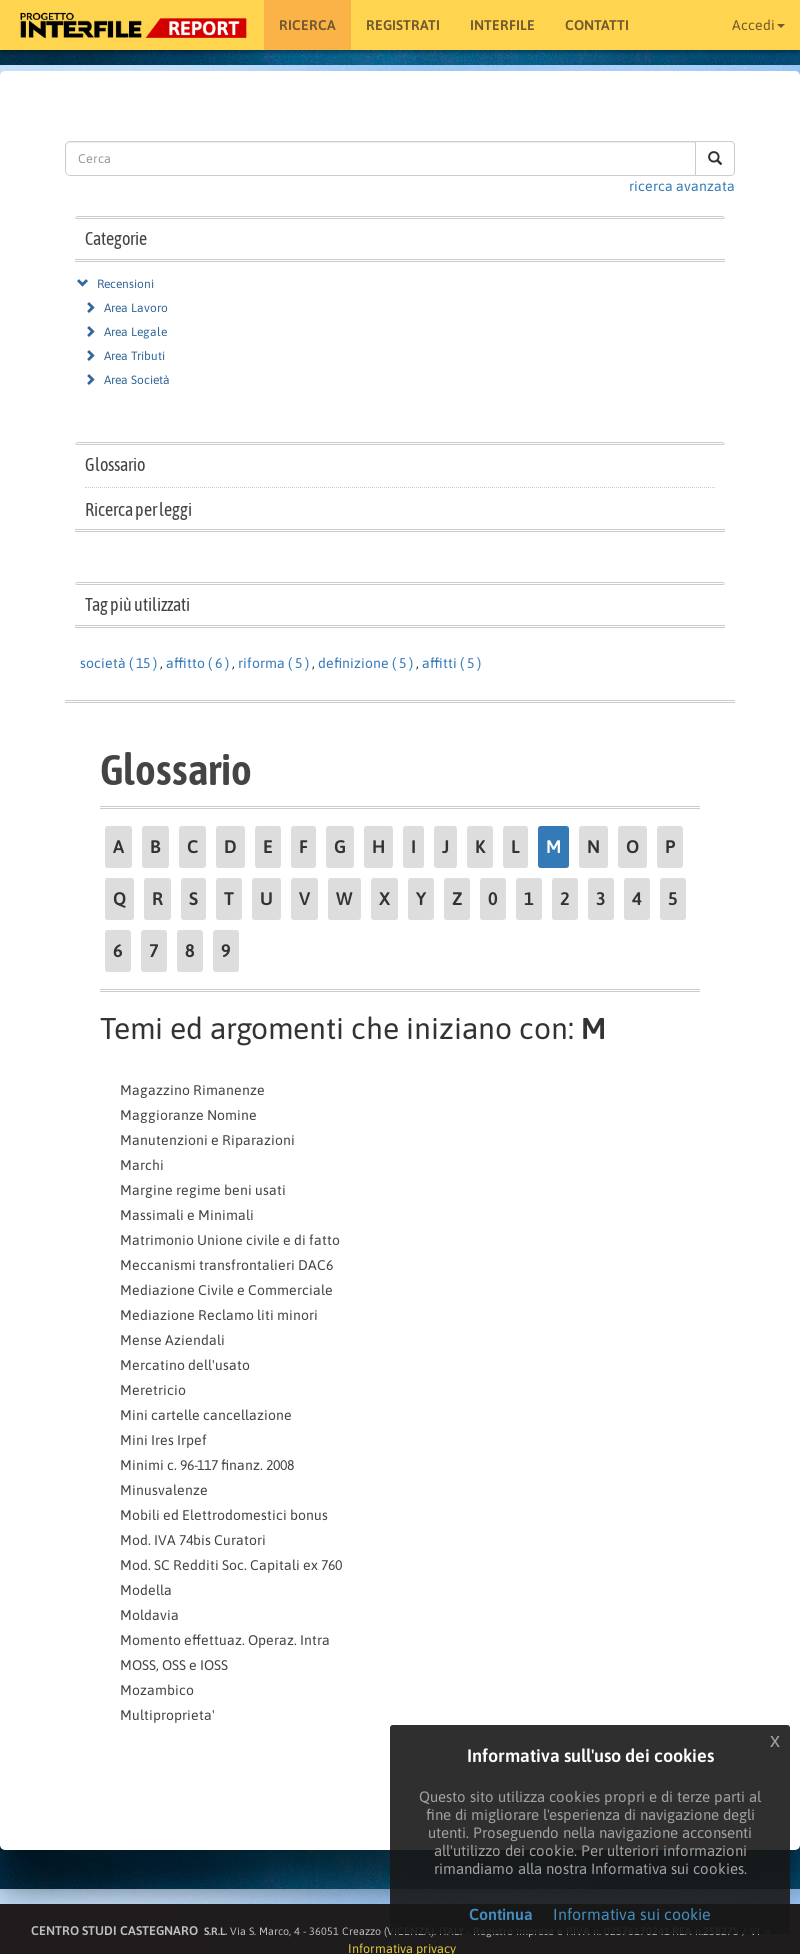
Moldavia (149, 1615)
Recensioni (125, 284)
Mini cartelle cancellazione (206, 1415)
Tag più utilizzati (137, 604)
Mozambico (157, 1690)
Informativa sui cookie (632, 1914)
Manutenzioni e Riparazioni (207, 1140)
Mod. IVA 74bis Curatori (193, 1540)
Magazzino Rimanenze (192, 1090)
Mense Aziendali (172, 1340)
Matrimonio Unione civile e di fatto (230, 1240)
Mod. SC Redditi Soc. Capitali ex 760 (231, 1565)
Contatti (597, 25)
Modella (146, 1590)
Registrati (403, 25)
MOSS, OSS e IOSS (174, 1665)
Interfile (502, 25)
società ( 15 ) (118, 663)
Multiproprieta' (167, 1715)
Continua (501, 1914)
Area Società (137, 380)
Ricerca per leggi (138, 509)
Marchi (142, 1165)
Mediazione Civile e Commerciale (226, 1290)
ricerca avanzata (682, 186)
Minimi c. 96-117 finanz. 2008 (207, 1465)
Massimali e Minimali (187, 1215)
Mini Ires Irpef (163, 1440)
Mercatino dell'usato (185, 1365)
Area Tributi (134, 356)
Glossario (115, 464)
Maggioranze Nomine (188, 1115)
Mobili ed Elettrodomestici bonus (224, 1515)
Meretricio (153, 1390)
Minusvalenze (164, 1490)
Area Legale (135, 332)
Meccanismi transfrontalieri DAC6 (226, 1265)
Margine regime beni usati (203, 1190)
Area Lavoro (136, 308)
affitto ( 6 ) (197, 663)
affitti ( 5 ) (451, 663)
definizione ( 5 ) (365, 663)
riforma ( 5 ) (273, 663)
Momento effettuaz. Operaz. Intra (225, 1640)
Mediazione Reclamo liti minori (219, 1315)
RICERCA (307, 25)
